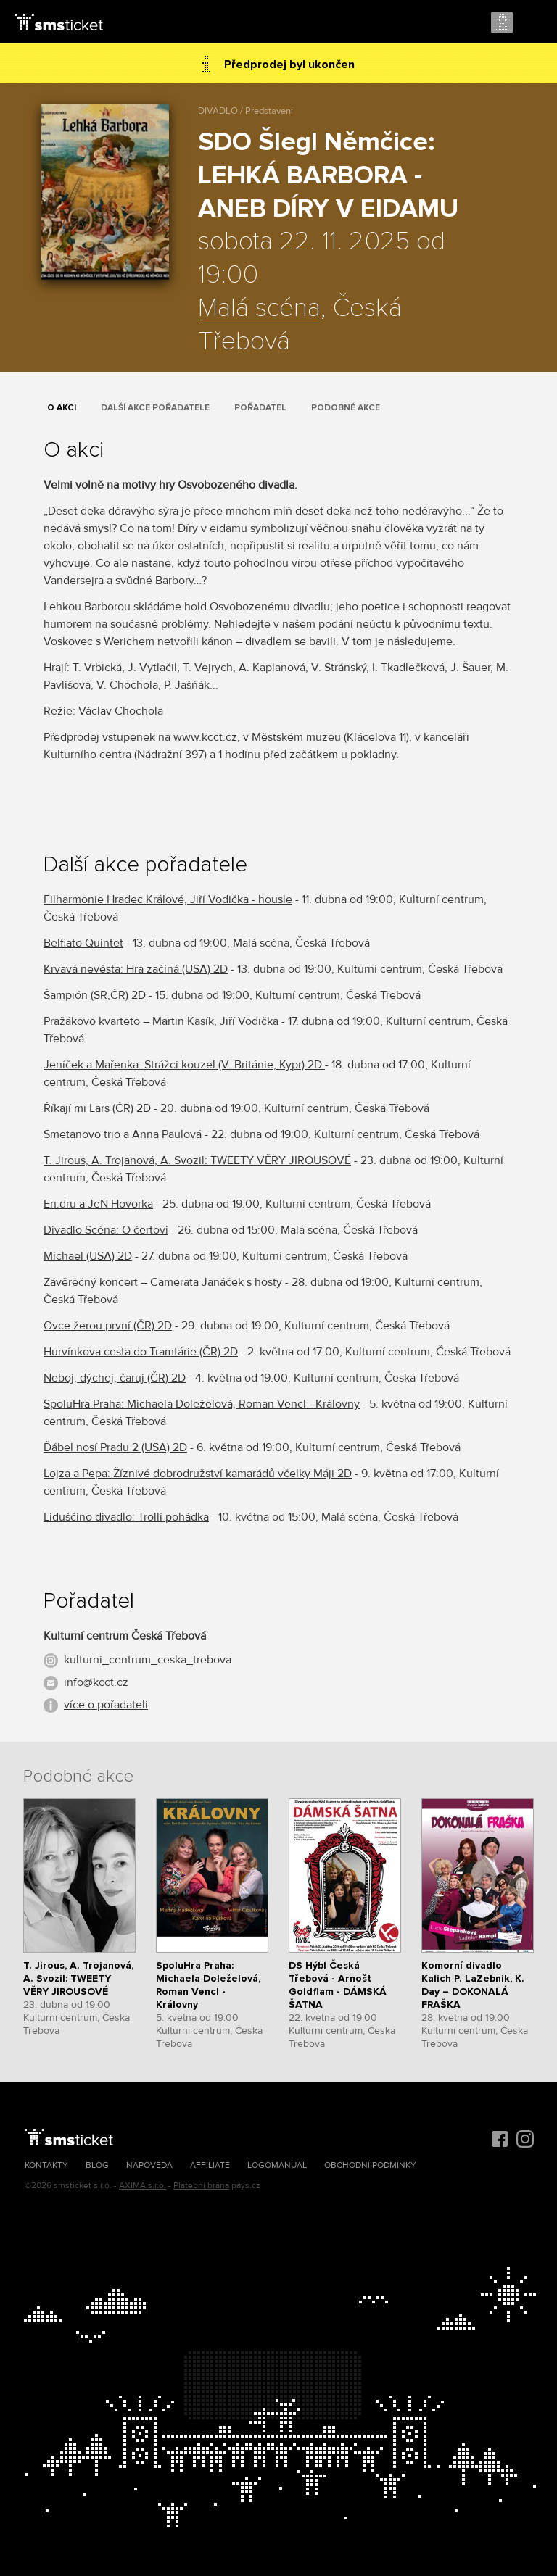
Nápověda (149, 2165)
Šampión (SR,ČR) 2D (95, 995)
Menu (533, 23)
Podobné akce (345, 407)
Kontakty (46, 2165)
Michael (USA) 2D (88, 1256)
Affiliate (210, 2165)
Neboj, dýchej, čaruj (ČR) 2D (115, 1378)
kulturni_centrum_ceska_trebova (147, 1660)
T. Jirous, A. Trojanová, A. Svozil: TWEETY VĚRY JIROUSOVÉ (197, 1160)
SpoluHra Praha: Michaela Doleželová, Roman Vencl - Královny (202, 1404)
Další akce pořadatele (155, 407)
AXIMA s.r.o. (142, 2185)
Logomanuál (277, 2165)
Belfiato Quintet (83, 943)
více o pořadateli (106, 1705)
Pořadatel (260, 407)
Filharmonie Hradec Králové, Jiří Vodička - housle (168, 899)
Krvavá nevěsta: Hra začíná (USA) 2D (136, 969)
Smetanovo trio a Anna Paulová (123, 1134)
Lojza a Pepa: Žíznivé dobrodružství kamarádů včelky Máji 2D (198, 1473)
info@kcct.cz (96, 1682)
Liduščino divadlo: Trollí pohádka (126, 1517)
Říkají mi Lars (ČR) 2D (97, 1108)
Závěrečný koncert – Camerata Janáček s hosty (163, 1282)
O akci (61, 407)
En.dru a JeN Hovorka (98, 1204)
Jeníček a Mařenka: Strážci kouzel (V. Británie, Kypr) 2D (184, 1065)
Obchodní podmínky (370, 2165)
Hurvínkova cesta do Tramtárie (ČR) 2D (141, 1352)
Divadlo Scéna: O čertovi (106, 1230)
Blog (97, 2165)
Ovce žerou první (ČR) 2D (108, 1325)
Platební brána (201, 2185)
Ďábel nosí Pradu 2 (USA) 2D (115, 1447)
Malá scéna (259, 309)
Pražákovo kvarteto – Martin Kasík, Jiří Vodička (161, 1021)
